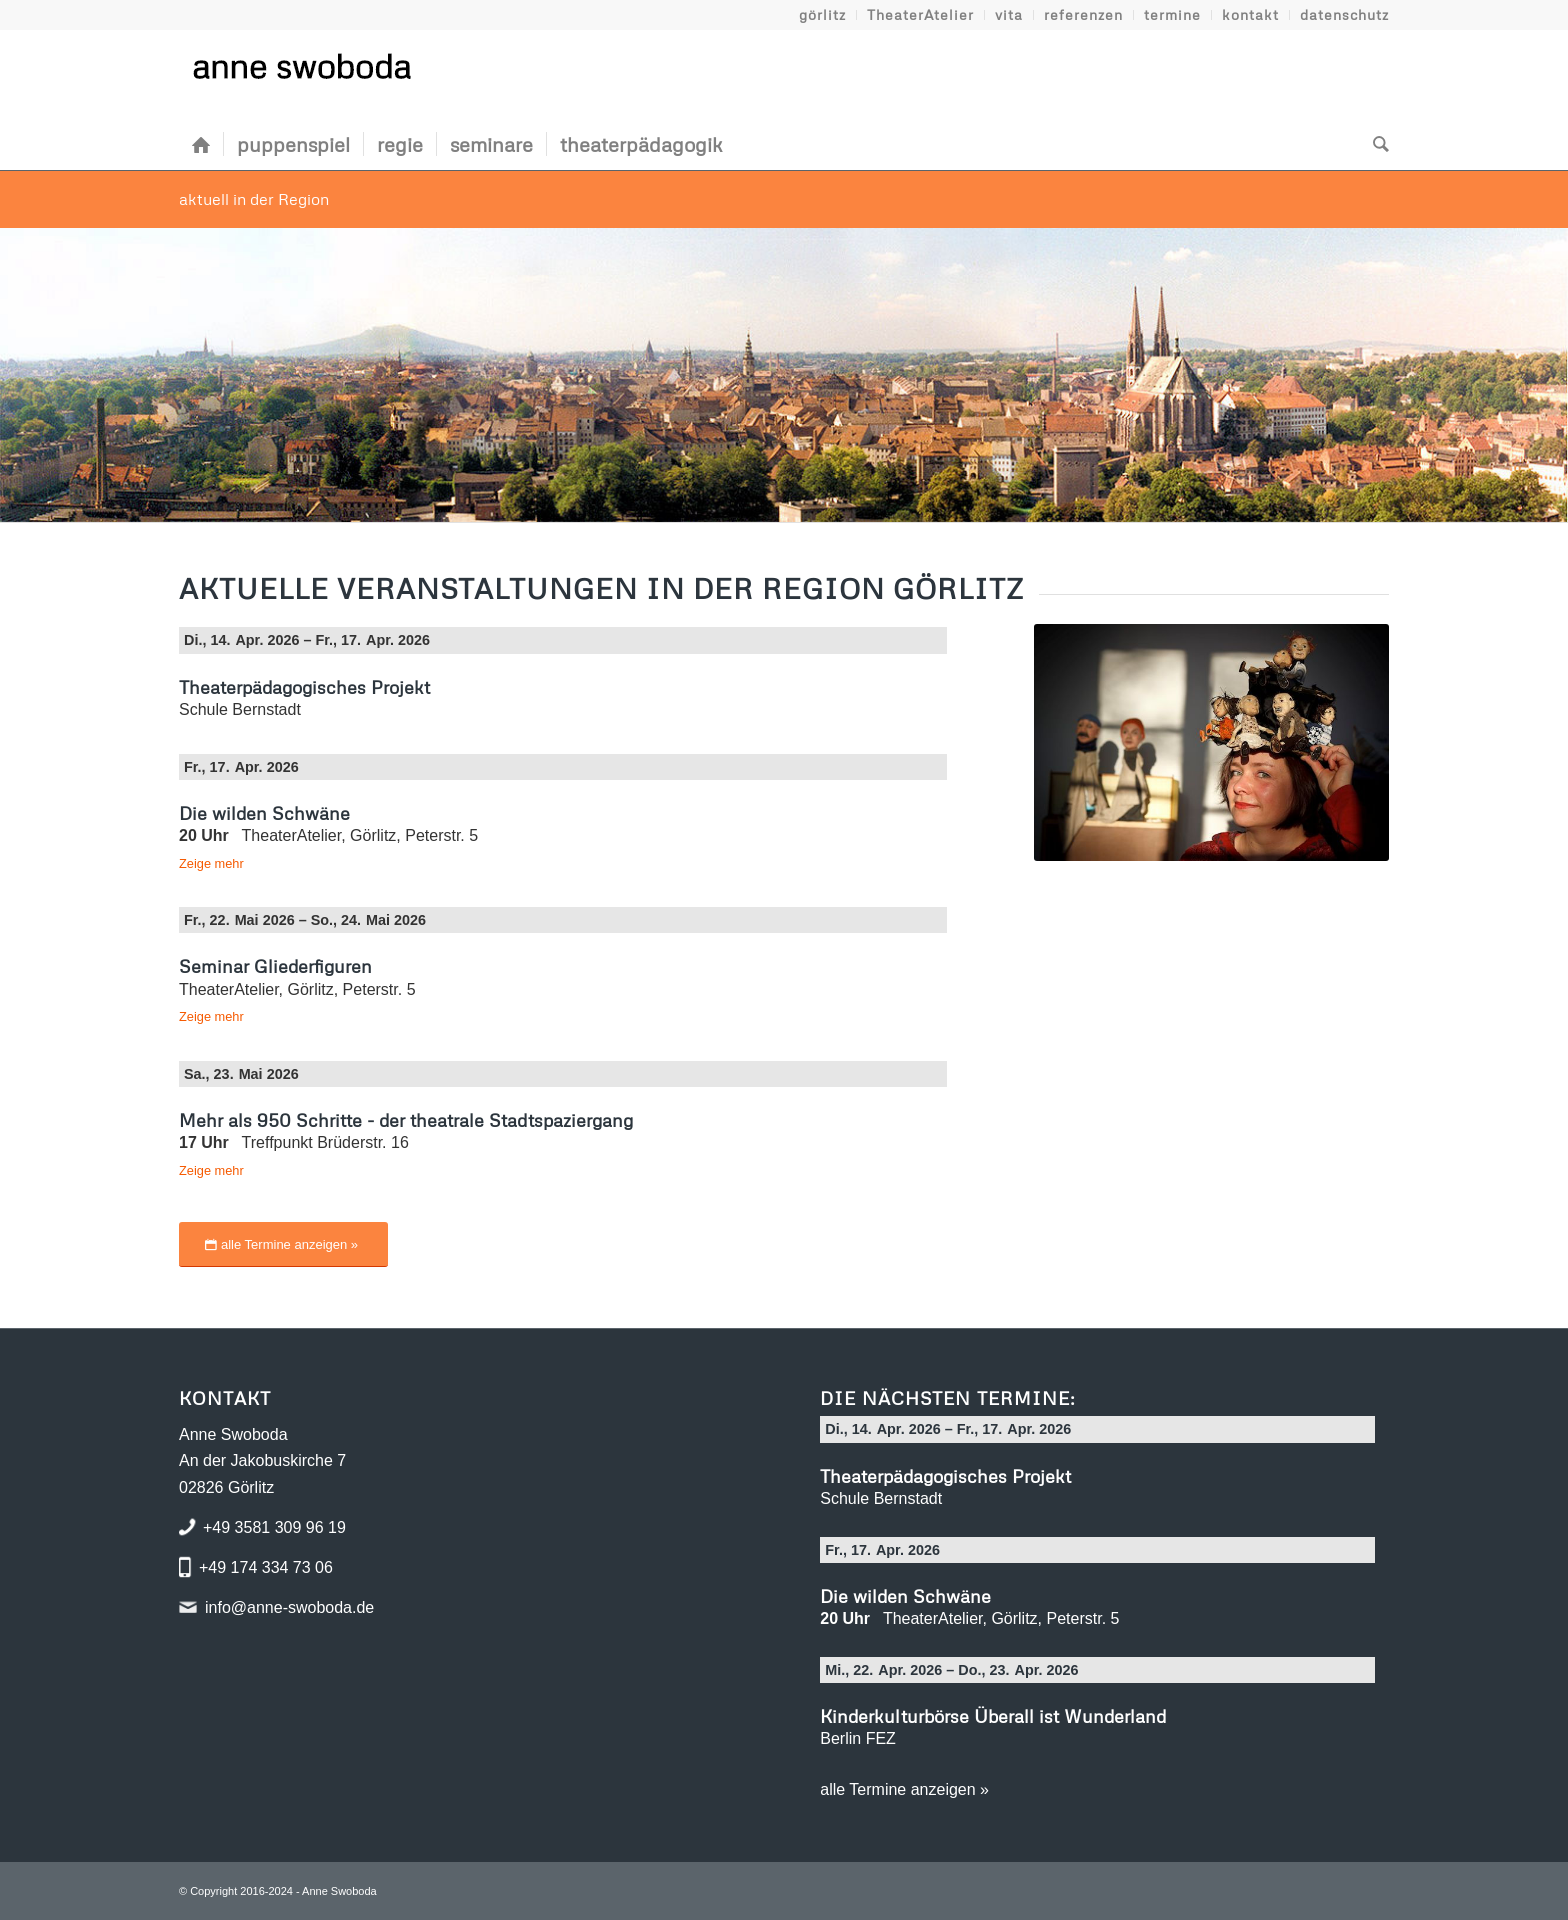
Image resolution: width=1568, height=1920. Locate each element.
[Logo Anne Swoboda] (301, 74)
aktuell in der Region (254, 199)
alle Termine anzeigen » (904, 1789)
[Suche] (1374, 144)
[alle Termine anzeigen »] (283, 1244)
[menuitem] (823, 15)
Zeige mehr (211, 863)
